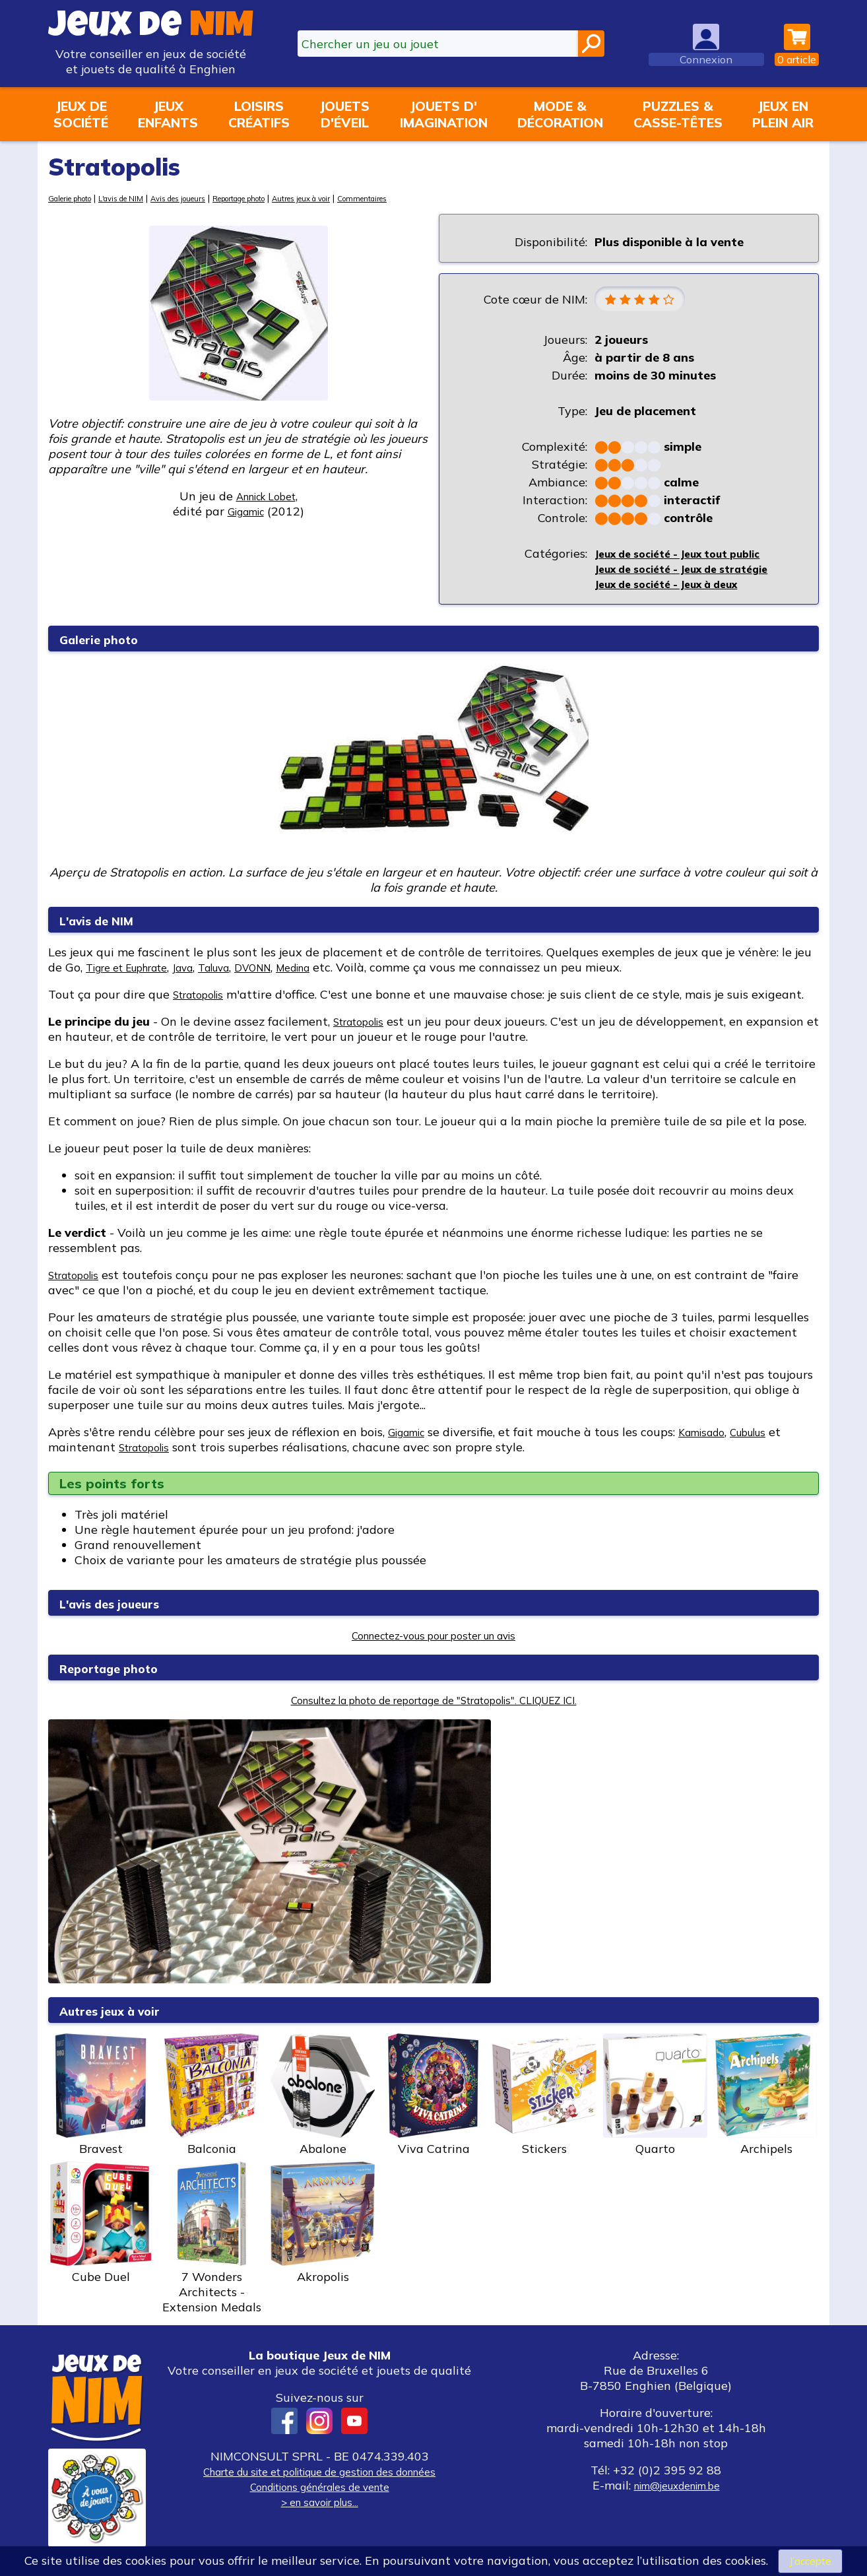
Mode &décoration (560, 114)
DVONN (289, 970)
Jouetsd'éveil (344, 114)
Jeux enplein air (783, 114)
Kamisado (715, 1435)
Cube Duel (101, 2226)
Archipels (766, 2098)
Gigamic (411, 1435)
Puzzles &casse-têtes (677, 114)
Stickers (544, 2098)
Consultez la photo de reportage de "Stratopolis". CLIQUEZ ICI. (433, 1703)
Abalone (323, 2098)
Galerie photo (76, 197)
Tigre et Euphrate (136, 970)
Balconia (212, 2098)
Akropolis (323, 2226)
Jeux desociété (80, 114)
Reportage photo (286, 197)
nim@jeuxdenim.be (677, 2488)
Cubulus (771, 1435)
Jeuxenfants (168, 114)
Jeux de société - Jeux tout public (690, 556)
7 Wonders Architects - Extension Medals (212, 2241)
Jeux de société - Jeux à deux (678, 587)
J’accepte (810, 2559)
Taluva (242, 970)
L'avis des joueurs (124, 1606)
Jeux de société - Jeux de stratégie (695, 571)
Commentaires (440, 197)
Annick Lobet (265, 496)
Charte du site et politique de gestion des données (319, 2474)
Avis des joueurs (208, 197)
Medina (338, 970)
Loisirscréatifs (259, 114)
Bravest (101, 2098)
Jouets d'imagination (444, 114)
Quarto (655, 2098)
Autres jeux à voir (366, 197)
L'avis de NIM (139, 197)
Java (205, 970)
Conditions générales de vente (319, 2489)
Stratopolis (204, 997)
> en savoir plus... (319, 2505)
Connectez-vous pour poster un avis (434, 1638)
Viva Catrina (433, 2098)
